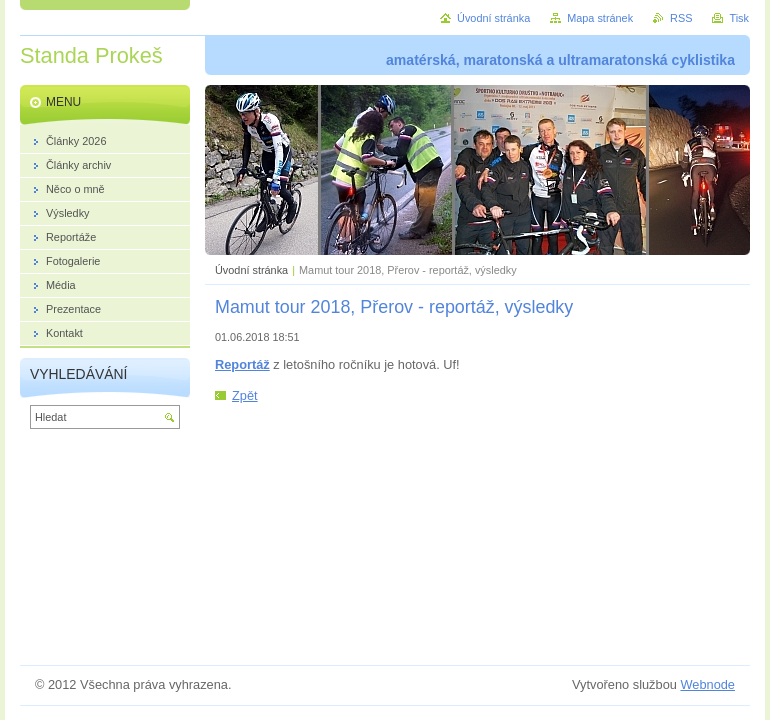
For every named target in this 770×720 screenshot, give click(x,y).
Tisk (739, 18)
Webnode (707, 684)
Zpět (245, 395)
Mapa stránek (600, 18)
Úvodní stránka (251, 270)
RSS (681, 18)
